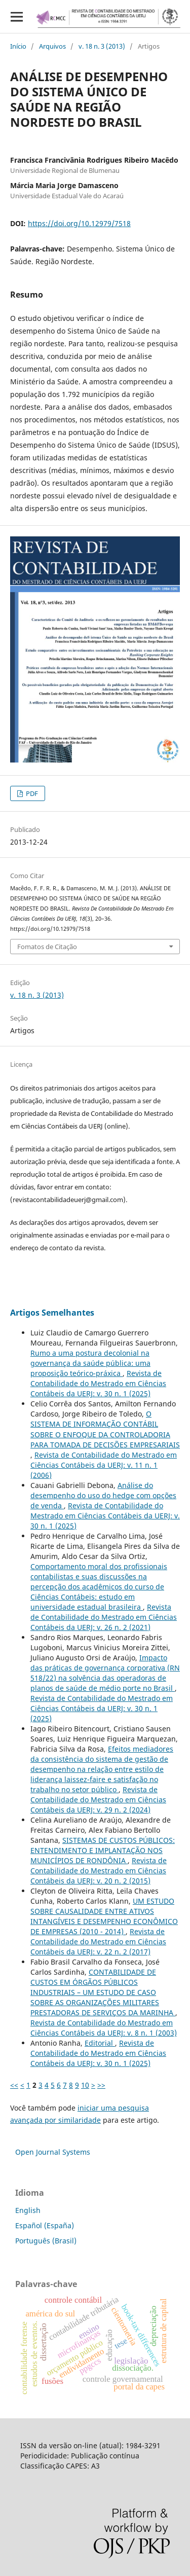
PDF (31, 793)
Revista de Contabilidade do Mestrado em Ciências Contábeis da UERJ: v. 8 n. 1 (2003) (103, 2028)
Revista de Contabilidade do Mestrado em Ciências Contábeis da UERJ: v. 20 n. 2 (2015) (98, 1870)
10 (85, 2085)
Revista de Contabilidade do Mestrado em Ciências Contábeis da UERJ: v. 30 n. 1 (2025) (98, 1383)
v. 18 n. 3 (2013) (102, 46)
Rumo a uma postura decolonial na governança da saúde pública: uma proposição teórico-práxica (90, 1363)
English (28, 2210)
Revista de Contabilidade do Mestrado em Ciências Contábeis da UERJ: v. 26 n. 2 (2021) (103, 1617)
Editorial (100, 2043)
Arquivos (52, 46)
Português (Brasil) (46, 2240)
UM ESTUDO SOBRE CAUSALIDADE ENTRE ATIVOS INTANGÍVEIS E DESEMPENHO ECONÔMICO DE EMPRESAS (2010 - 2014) (104, 1916)
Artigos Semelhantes (52, 1312)
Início (18, 46)
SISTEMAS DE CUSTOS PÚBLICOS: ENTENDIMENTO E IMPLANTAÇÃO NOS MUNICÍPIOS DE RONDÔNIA (102, 1850)
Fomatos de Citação (47, 946)
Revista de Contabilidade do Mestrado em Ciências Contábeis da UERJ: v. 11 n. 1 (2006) (103, 1465)
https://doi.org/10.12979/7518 (79, 223)
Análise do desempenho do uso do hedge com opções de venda (103, 1495)
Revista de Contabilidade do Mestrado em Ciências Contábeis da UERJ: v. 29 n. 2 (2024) (98, 1800)
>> (101, 2085)
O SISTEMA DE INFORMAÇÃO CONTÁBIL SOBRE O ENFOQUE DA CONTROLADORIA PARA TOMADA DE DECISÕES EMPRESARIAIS (105, 1429)
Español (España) (44, 2225)
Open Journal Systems (52, 2152)
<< (14, 2085)
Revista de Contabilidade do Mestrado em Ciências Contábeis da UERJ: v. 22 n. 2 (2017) (98, 1941)
